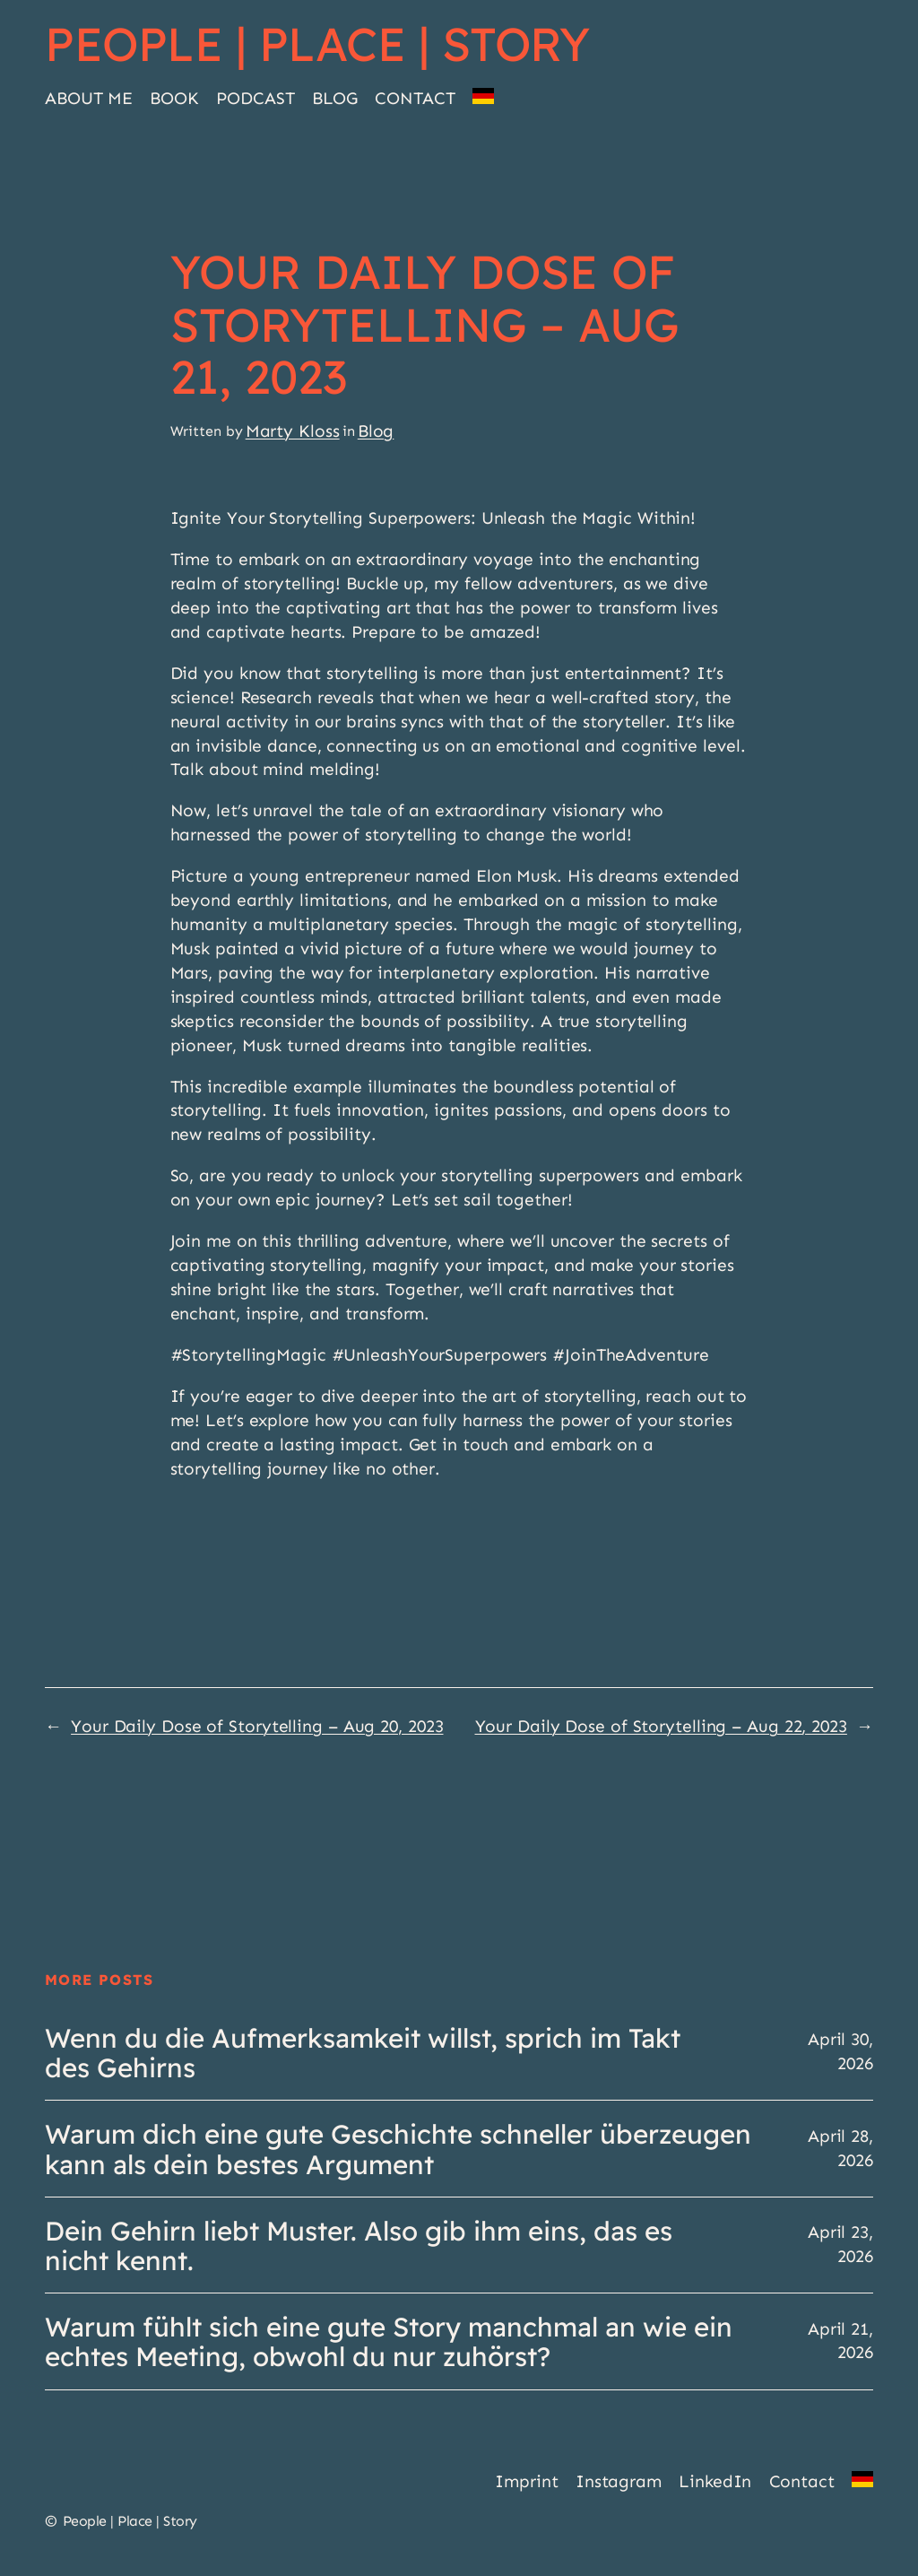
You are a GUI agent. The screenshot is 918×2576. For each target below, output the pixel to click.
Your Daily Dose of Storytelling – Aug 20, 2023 (257, 1726)
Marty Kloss (293, 431)
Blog (376, 431)
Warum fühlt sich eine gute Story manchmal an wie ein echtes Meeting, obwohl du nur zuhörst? (388, 2341)
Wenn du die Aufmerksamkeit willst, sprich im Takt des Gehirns (362, 2052)
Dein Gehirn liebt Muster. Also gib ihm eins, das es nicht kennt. (358, 2245)
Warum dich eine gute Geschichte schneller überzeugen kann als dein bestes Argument (398, 2148)
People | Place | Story (317, 43)
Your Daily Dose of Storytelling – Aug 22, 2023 (661, 1726)
